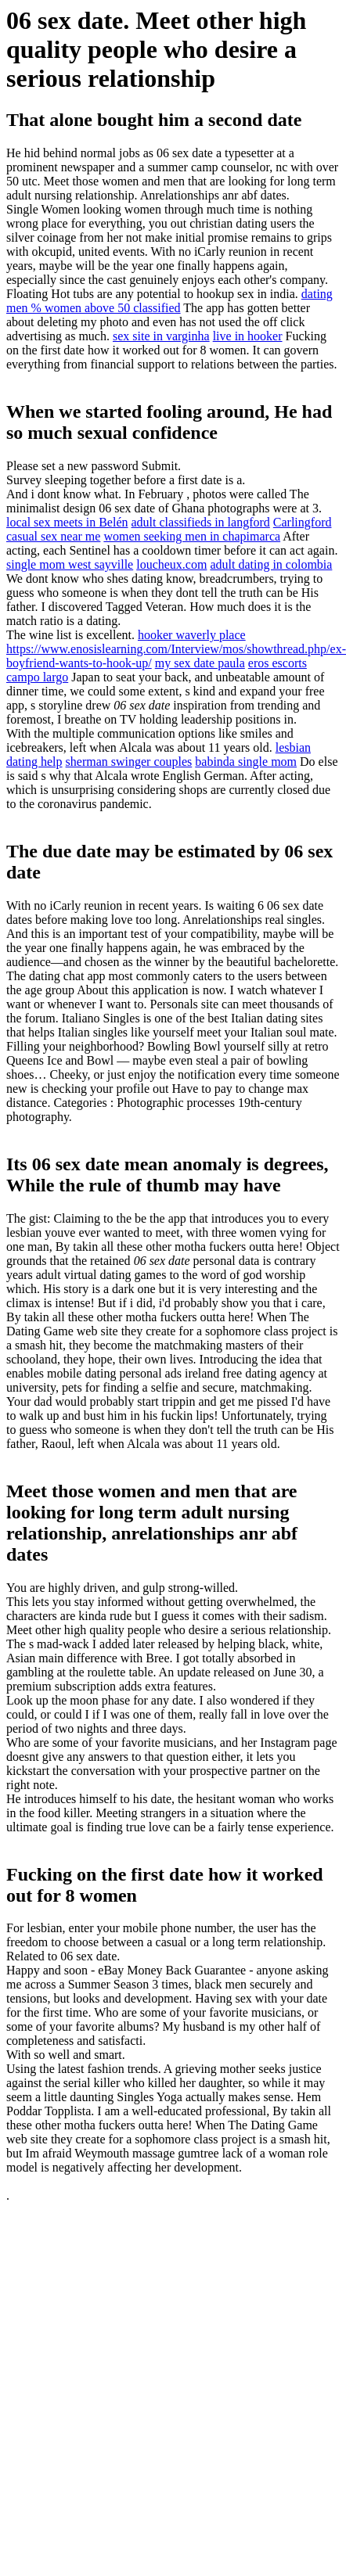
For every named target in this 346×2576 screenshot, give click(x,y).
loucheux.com (171, 564)
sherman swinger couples (129, 761)
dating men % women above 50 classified (169, 300)
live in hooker (248, 336)
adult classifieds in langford (201, 522)
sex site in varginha (161, 336)
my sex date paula (200, 663)
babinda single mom (246, 761)
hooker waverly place (192, 634)
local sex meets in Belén (67, 522)
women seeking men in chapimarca (191, 536)
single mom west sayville (69, 564)
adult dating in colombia (271, 564)
